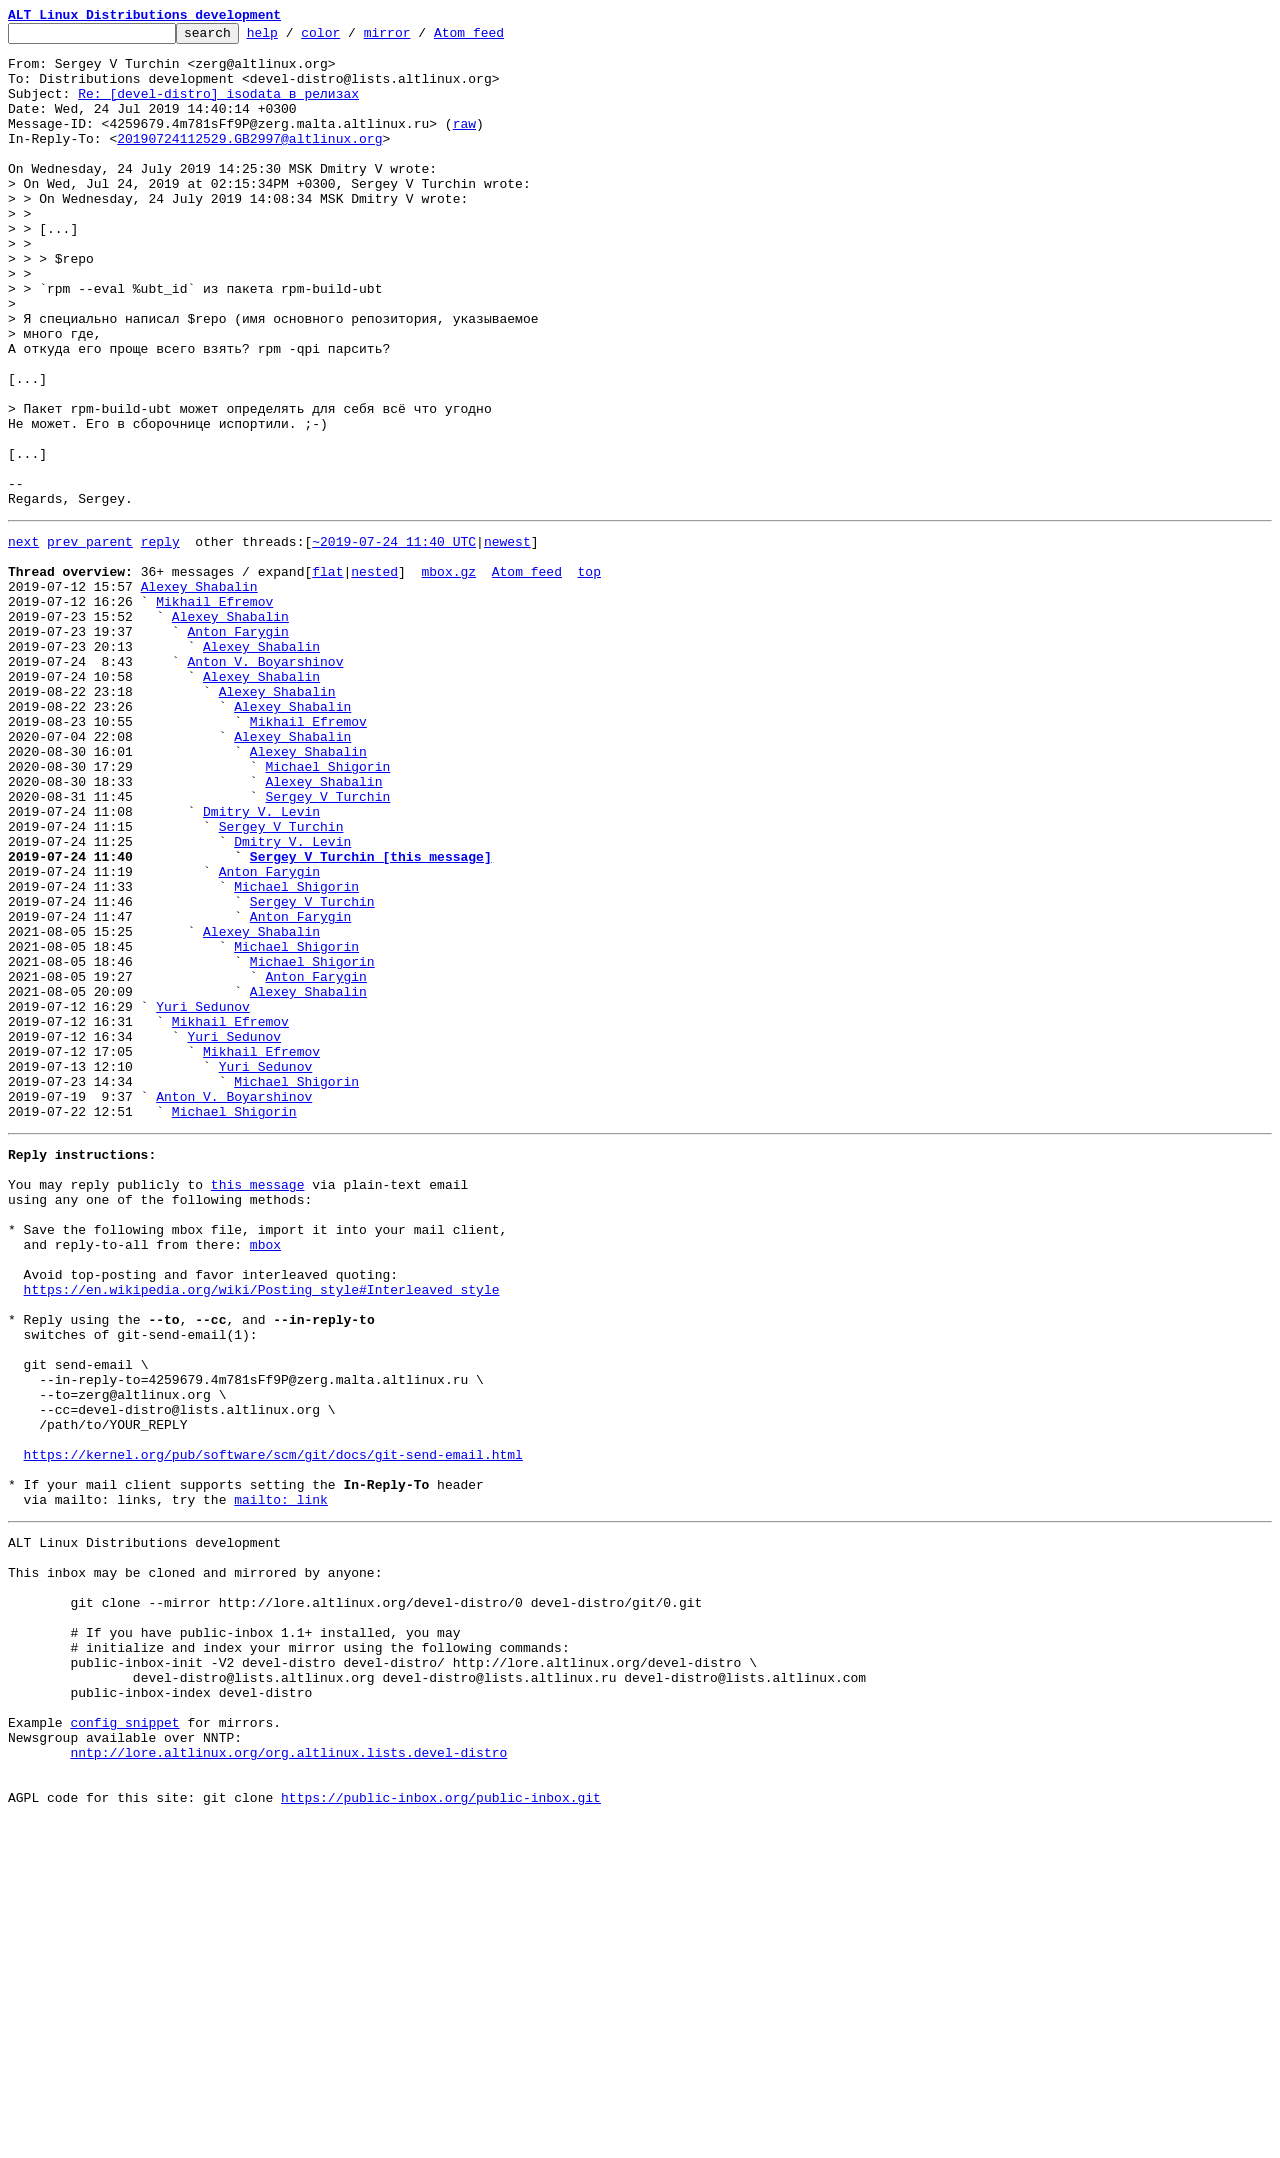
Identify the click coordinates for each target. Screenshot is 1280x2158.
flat (327, 676)
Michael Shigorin (327, 910)
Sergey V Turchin (327, 946)
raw (464, 144)
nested (374, 676)
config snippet (124, 2046)
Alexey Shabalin (199, 694)
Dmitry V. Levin (261, 964)
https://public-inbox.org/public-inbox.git (441, 2136)
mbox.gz (448, 676)
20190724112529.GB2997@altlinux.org (249, 162)
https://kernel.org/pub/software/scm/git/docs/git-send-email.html (273, 1730)
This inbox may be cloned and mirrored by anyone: (195, 1866)
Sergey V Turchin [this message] (371, 1018)
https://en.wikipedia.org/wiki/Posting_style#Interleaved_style (262, 1532)
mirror (418, 38)
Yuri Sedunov (203, 1198)
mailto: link (281, 1784)
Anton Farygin (237, 748)
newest (507, 640)
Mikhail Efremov (214, 712)
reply (160, 640)
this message (258, 1406)
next (23, 640)
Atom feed (500, 38)
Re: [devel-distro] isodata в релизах (218, 108)
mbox (265, 1478)
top (588, 676)
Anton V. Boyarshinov (265, 784)
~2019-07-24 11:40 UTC (394, 640)
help (293, 38)
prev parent (90, 640)
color (351, 38)
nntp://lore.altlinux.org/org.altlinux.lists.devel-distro (288, 2082)
